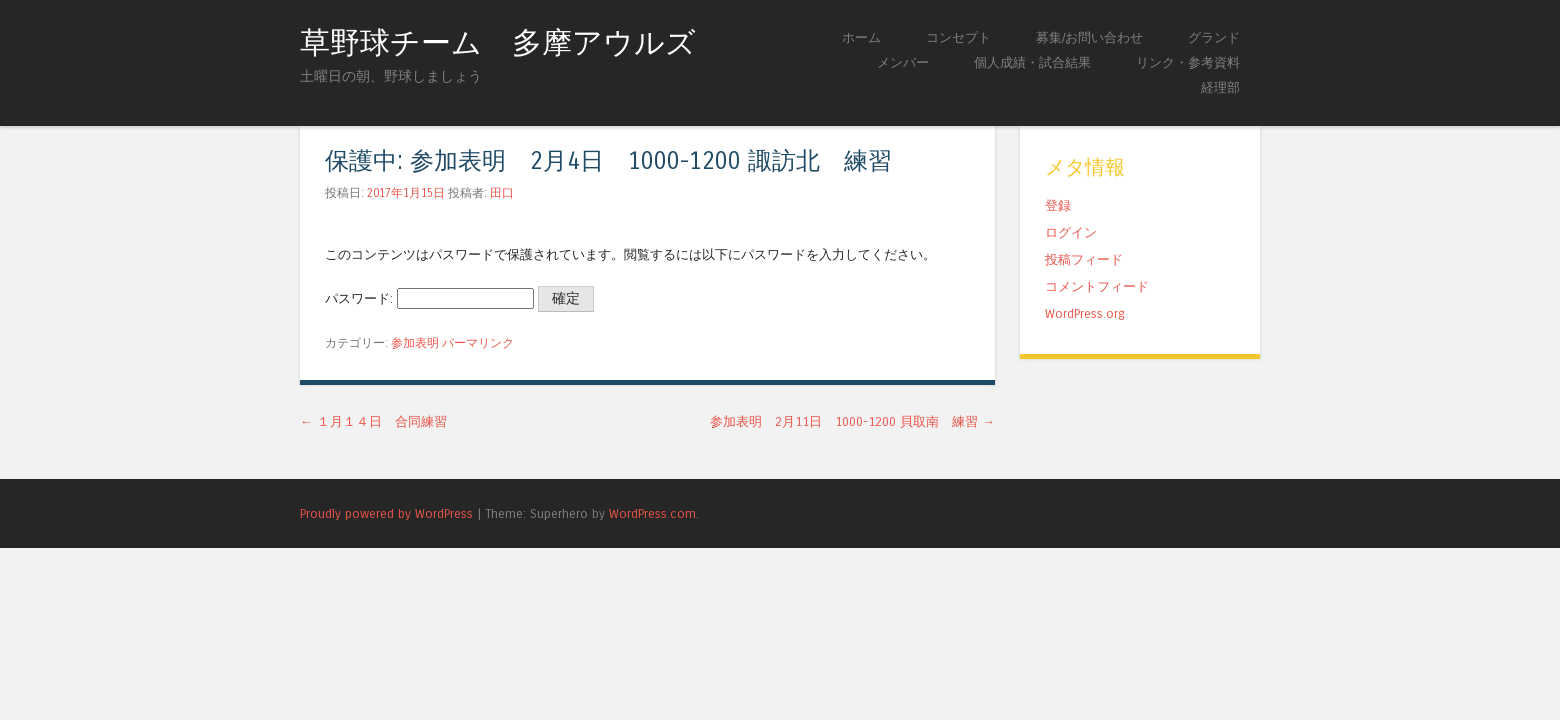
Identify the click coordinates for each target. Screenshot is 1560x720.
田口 (502, 193)
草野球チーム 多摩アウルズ (498, 43)
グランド (1214, 37)
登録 (1058, 205)
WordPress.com (652, 513)
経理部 (1220, 87)
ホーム (861, 37)
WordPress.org (1085, 313)
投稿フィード (1084, 259)
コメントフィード (1097, 286)
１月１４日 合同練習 (373, 421)
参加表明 (415, 343)
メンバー (903, 62)
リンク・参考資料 (1188, 62)
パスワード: (429, 298)
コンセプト (958, 37)
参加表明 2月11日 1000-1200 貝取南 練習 (852, 421)
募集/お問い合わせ (1089, 37)
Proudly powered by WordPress (386, 513)
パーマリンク (478, 343)
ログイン (1071, 232)
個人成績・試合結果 (1032, 62)
